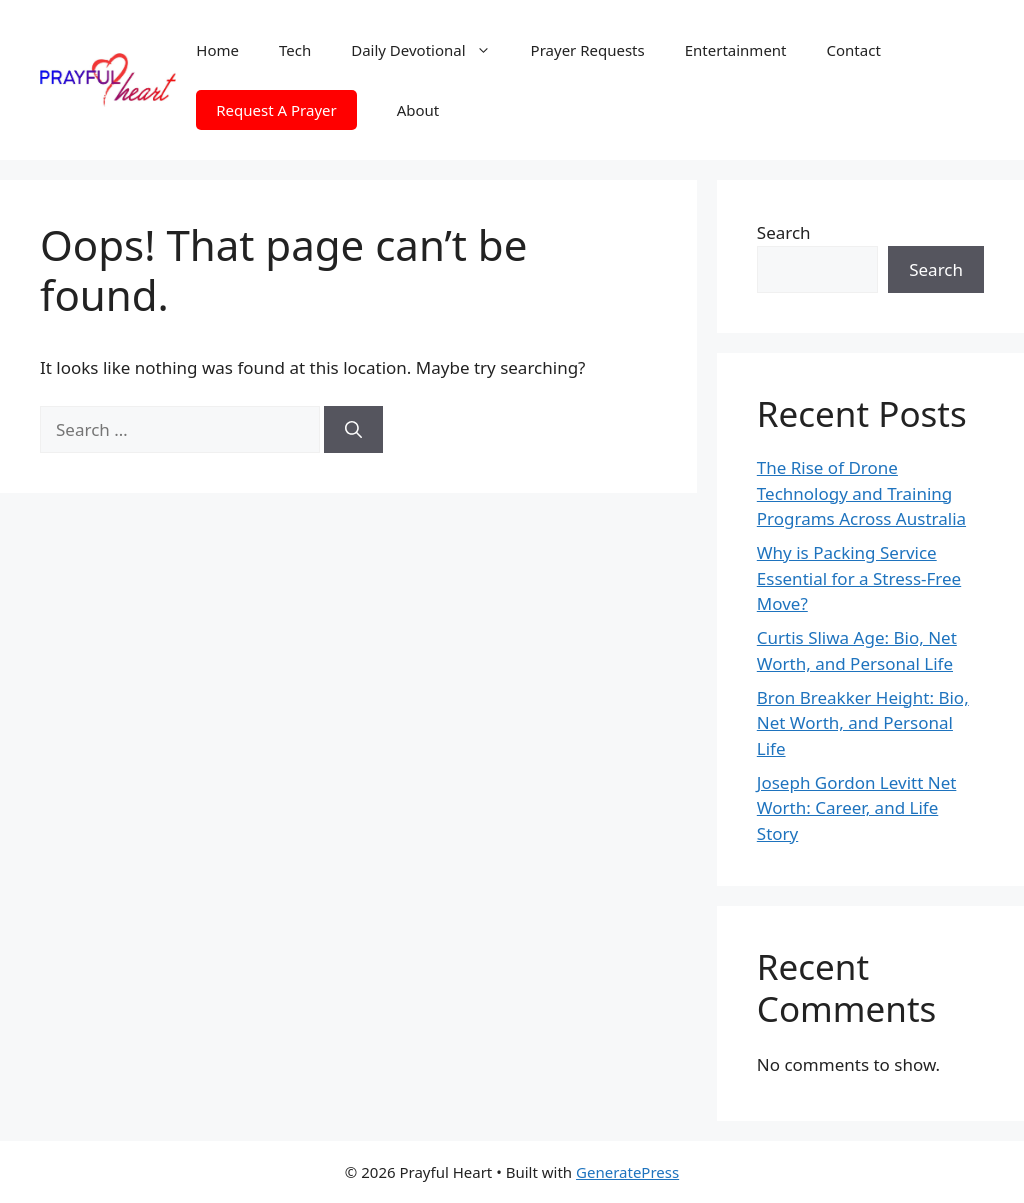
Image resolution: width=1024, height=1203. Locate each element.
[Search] (353, 430)
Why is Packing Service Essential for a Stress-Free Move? (859, 578)
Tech (295, 50)
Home (217, 50)
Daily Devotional (430, 50)
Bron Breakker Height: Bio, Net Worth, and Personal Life (863, 723)
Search (784, 232)
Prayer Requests (588, 50)
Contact (854, 50)
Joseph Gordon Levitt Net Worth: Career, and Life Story (857, 808)
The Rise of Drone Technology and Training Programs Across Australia (861, 493)
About (418, 110)
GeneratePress (627, 1172)
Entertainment (736, 50)
